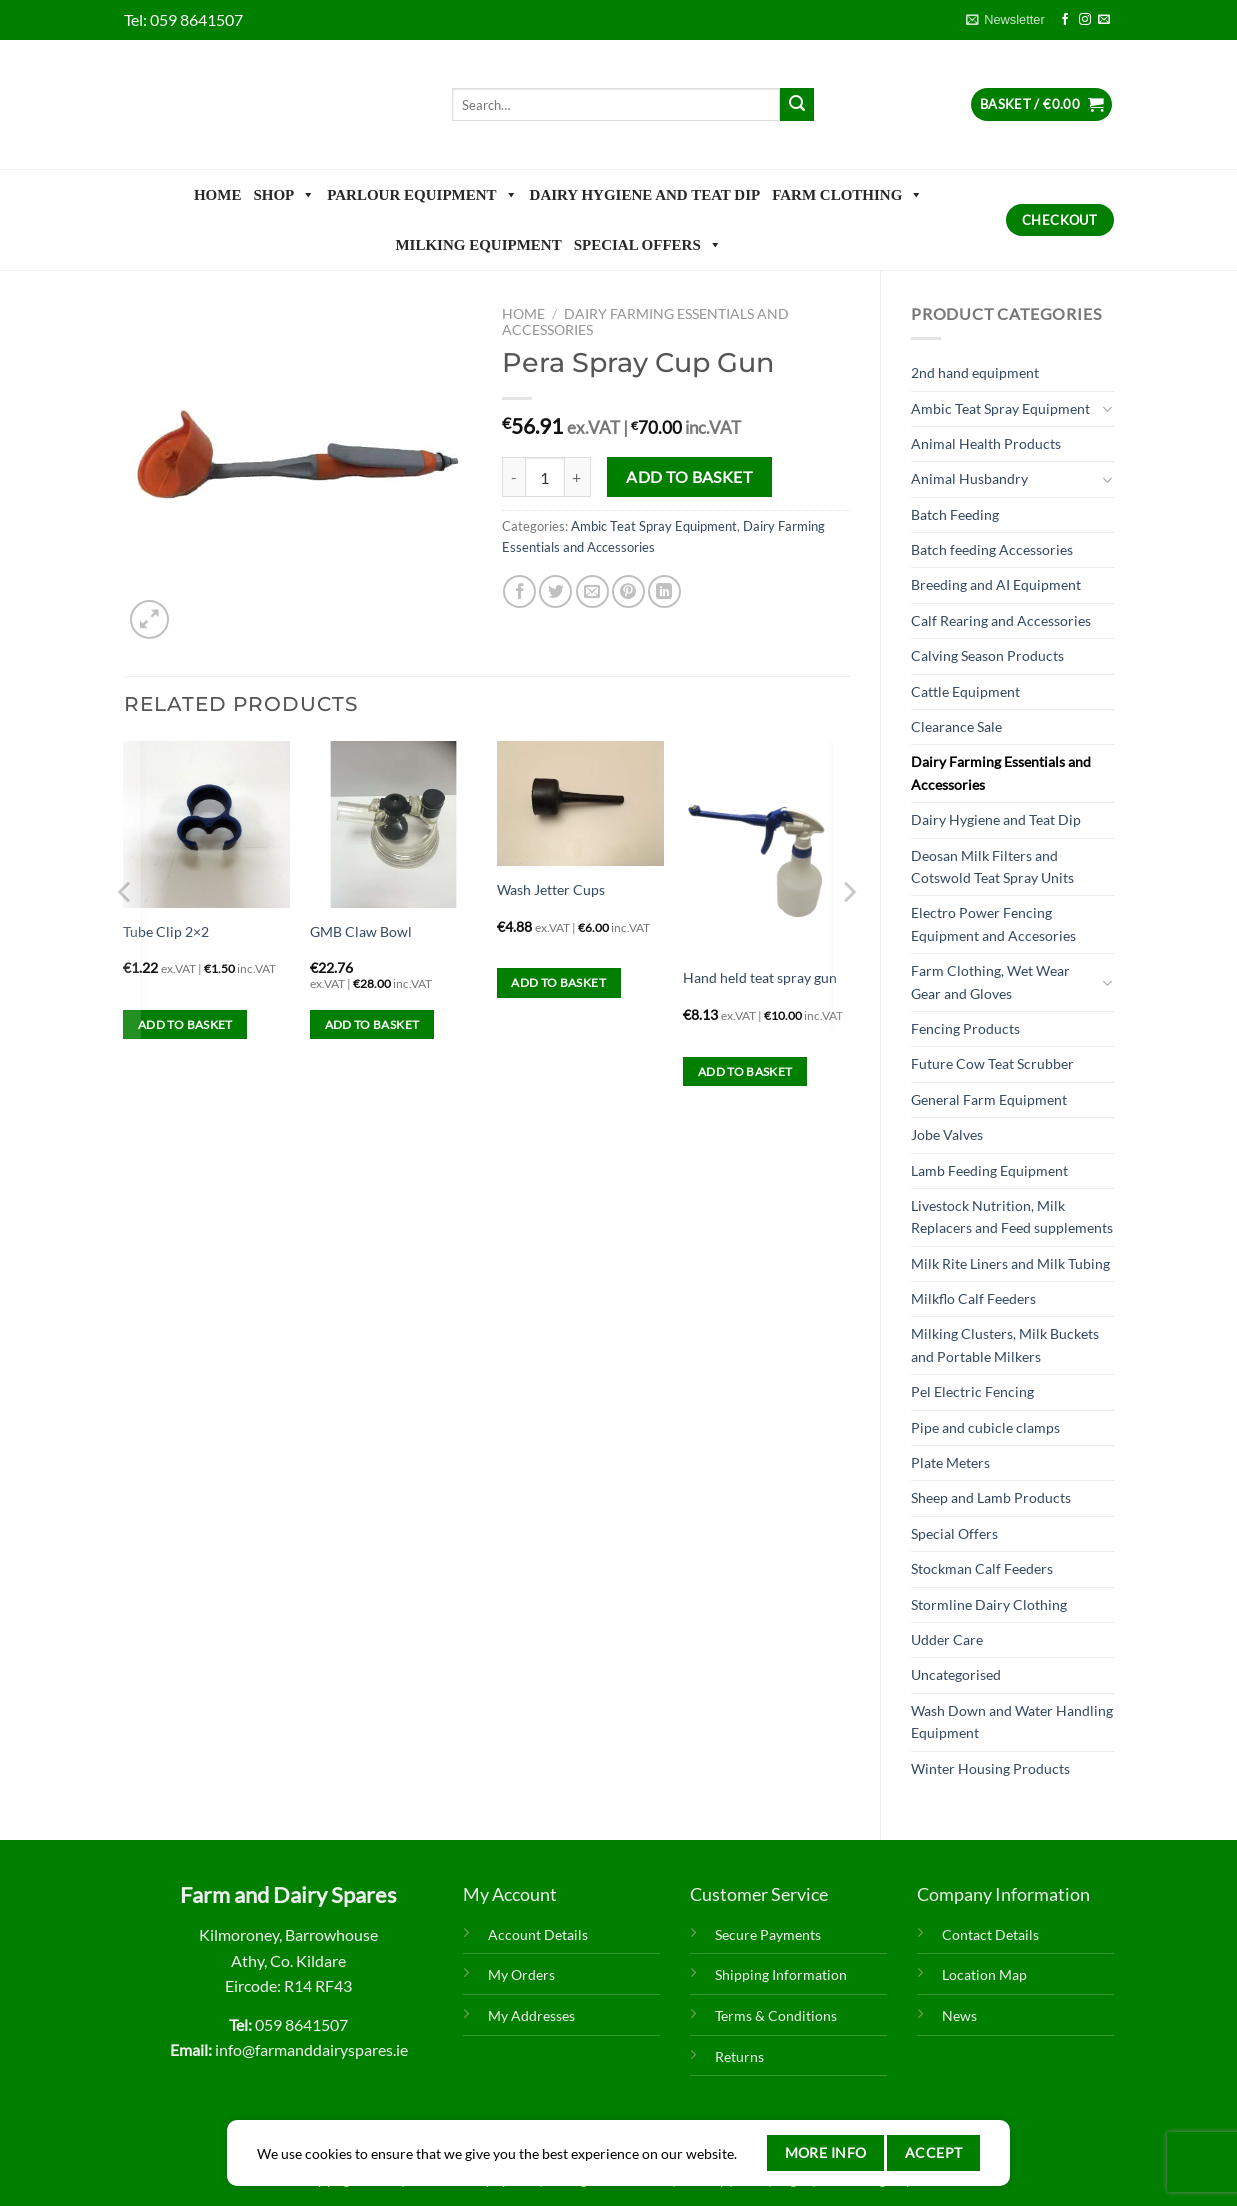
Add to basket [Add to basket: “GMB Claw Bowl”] (372, 1024)
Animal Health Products (986, 443)
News (959, 2015)
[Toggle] (1107, 409)
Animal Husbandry (969, 478)
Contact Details (990, 1934)
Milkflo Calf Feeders (973, 1298)
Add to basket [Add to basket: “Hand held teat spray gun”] (745, 1071)
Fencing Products (965, 1028)
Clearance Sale (956, 726)
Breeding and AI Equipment (996, 584)
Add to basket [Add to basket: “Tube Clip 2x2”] (185, 1024)
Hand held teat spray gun (760, 977)
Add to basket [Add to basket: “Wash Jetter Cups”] (558, 982)
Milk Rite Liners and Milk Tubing (1010, 1263)
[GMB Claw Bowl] (393, 824)
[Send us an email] (1104, 20)
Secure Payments (768, 1934)
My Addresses (531, 2015)
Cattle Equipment (965, 691)
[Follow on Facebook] (1065, 20)
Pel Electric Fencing (972, 1391)
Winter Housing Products (990, 1768)
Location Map (984, 1974)
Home (218, 195)
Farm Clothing (847, 195)
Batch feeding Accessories (992, 549)
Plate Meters (950, 1462)
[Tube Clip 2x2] (206, 824)
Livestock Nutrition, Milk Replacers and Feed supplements (1012, 1216)
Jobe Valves (947, 1134)
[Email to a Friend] (592, 591)
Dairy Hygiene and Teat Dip (645, 195)
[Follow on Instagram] (1085, 20)
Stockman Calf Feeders (982, 1568)
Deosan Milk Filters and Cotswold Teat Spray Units (992, 866)
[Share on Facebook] (519, 591)
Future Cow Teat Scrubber (992, 1063)
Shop (284, 195)
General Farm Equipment (989, 1099)
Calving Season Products (987, 655)
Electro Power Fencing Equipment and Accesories (993, 923)
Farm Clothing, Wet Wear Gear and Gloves (990, 981)
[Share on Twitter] (555, 591)
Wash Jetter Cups (551, 889)
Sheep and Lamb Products (991, 1497)
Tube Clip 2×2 (166, 931)
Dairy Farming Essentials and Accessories (1001, 772)
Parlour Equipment (422, 195)
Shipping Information (781, 1974)
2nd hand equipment (975, 372)
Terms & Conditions (776, 2015)
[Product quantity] (545, 477)
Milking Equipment (478, 245)
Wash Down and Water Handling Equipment (1012, 1721)
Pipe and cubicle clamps (985, 1427)
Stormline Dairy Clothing (989, 1604)
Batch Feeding (955, 514)
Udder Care (947, 1639)
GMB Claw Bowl (361, 931)
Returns (739, 2056)
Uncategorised (956, 1674)
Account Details (538, 1934)
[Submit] (797, 105)
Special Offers (648, 245)
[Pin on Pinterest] (628, 591)
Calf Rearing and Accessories (1001, 620)
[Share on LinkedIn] (664, 591)
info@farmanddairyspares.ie (311, 2049)
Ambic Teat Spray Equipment (1000, 408)
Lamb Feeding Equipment (989, 1170)
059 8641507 (196, 19)
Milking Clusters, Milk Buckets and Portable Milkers (1005, 1344)
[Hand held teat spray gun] (766, 848)
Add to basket (689, 477)
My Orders (521, 1974)
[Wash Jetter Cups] (580, 803)
